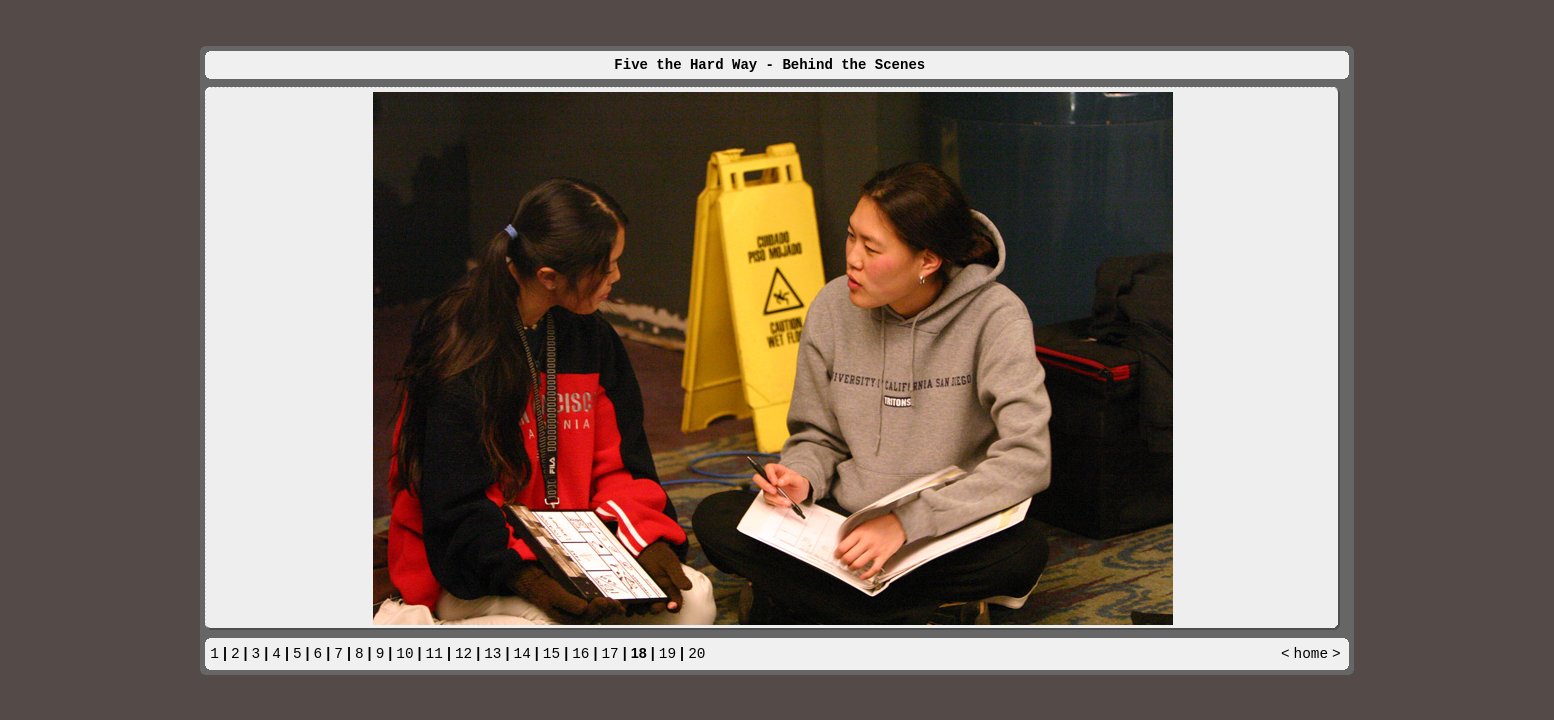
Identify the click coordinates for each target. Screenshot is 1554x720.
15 (551, 654)
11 (434, 654)
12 (463, 654)
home (1311, 654)
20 (696, 654)
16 (580, 654)
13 (492, 654)
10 (404, 654)
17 (609, 654)
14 (522, 654)
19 (667, 654)
